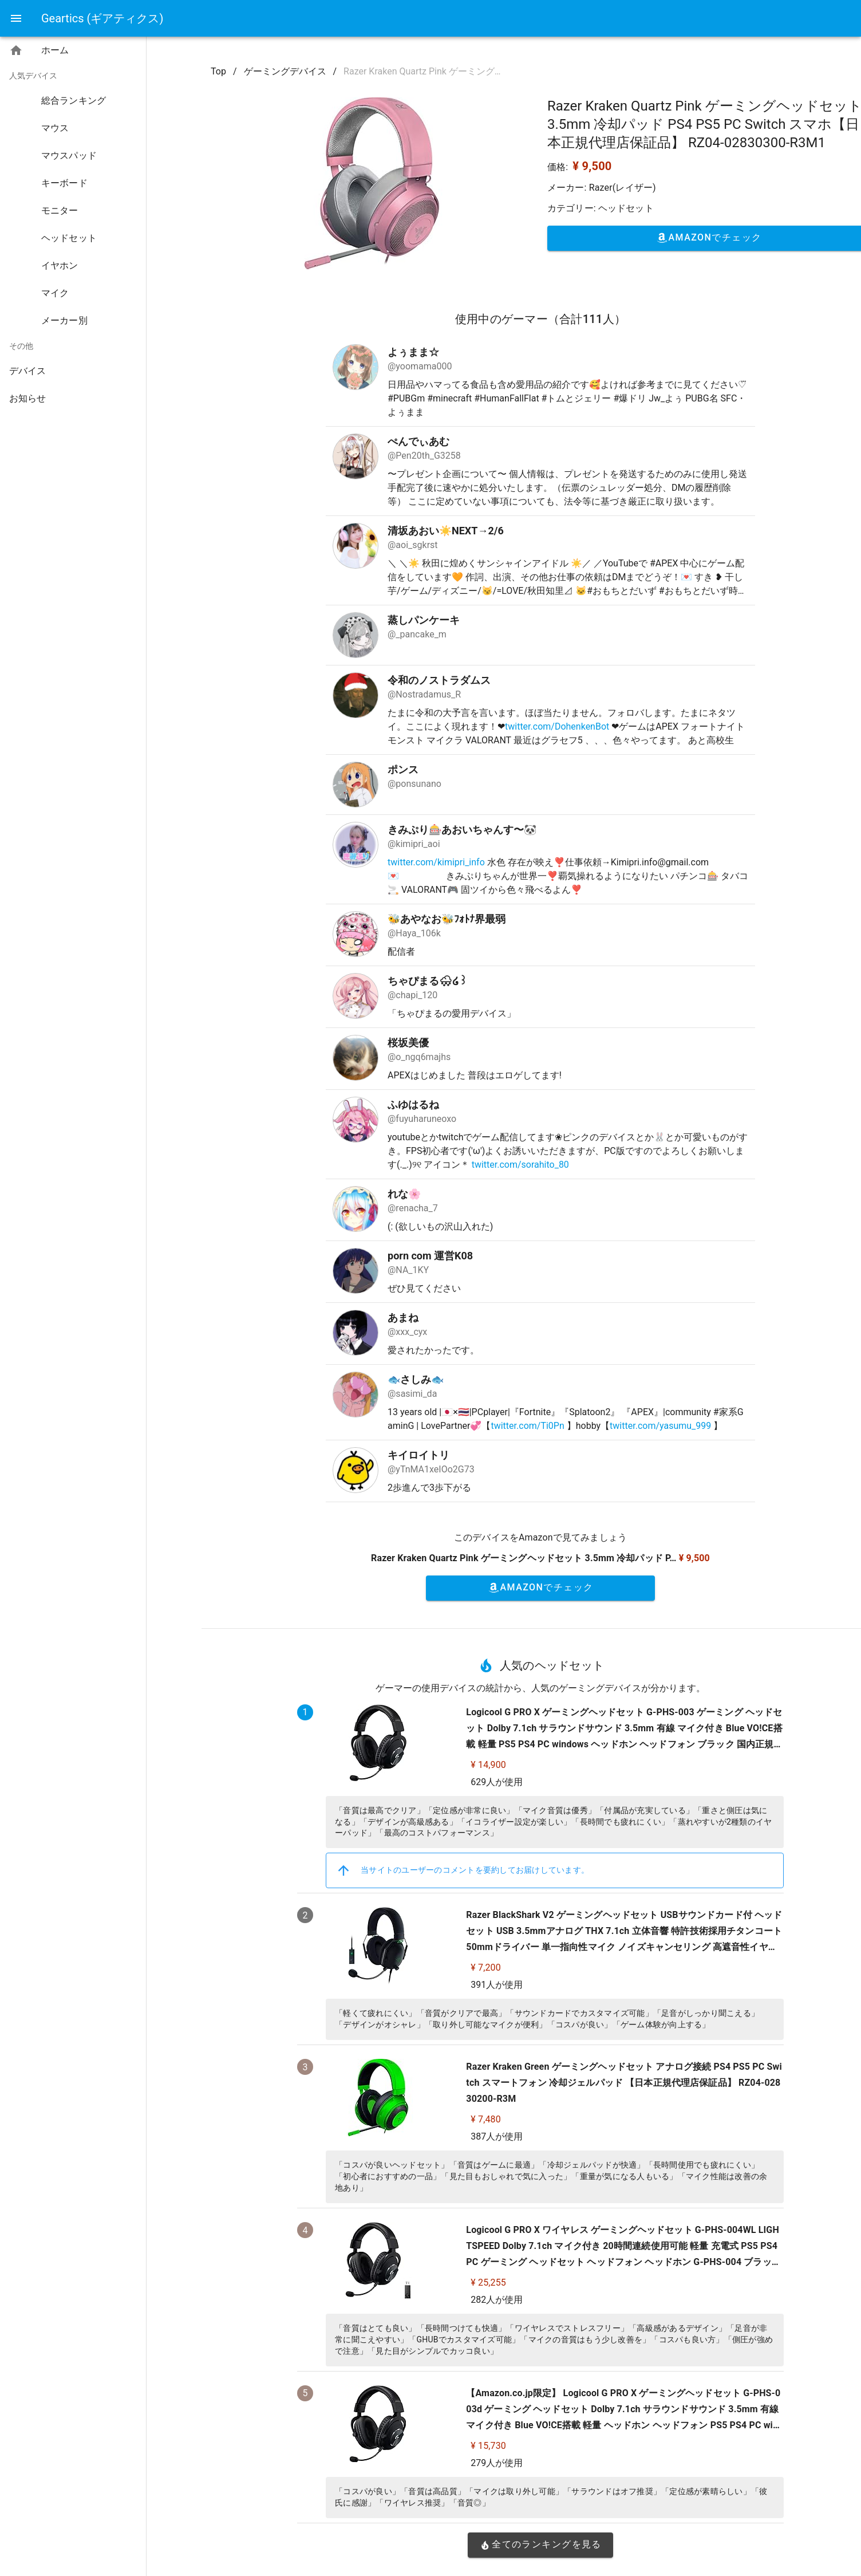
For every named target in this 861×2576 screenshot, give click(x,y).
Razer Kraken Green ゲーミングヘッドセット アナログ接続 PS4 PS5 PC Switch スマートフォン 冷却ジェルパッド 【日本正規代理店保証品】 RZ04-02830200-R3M (623, 2082)
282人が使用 (497, 2299)
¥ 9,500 (591, 166)
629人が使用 (497, 1782)
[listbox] (73, 227)
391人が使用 (497, 1984)
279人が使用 (497, 2462)
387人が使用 (497, 2136)
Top (218, 71)
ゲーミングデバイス (285, 71)
